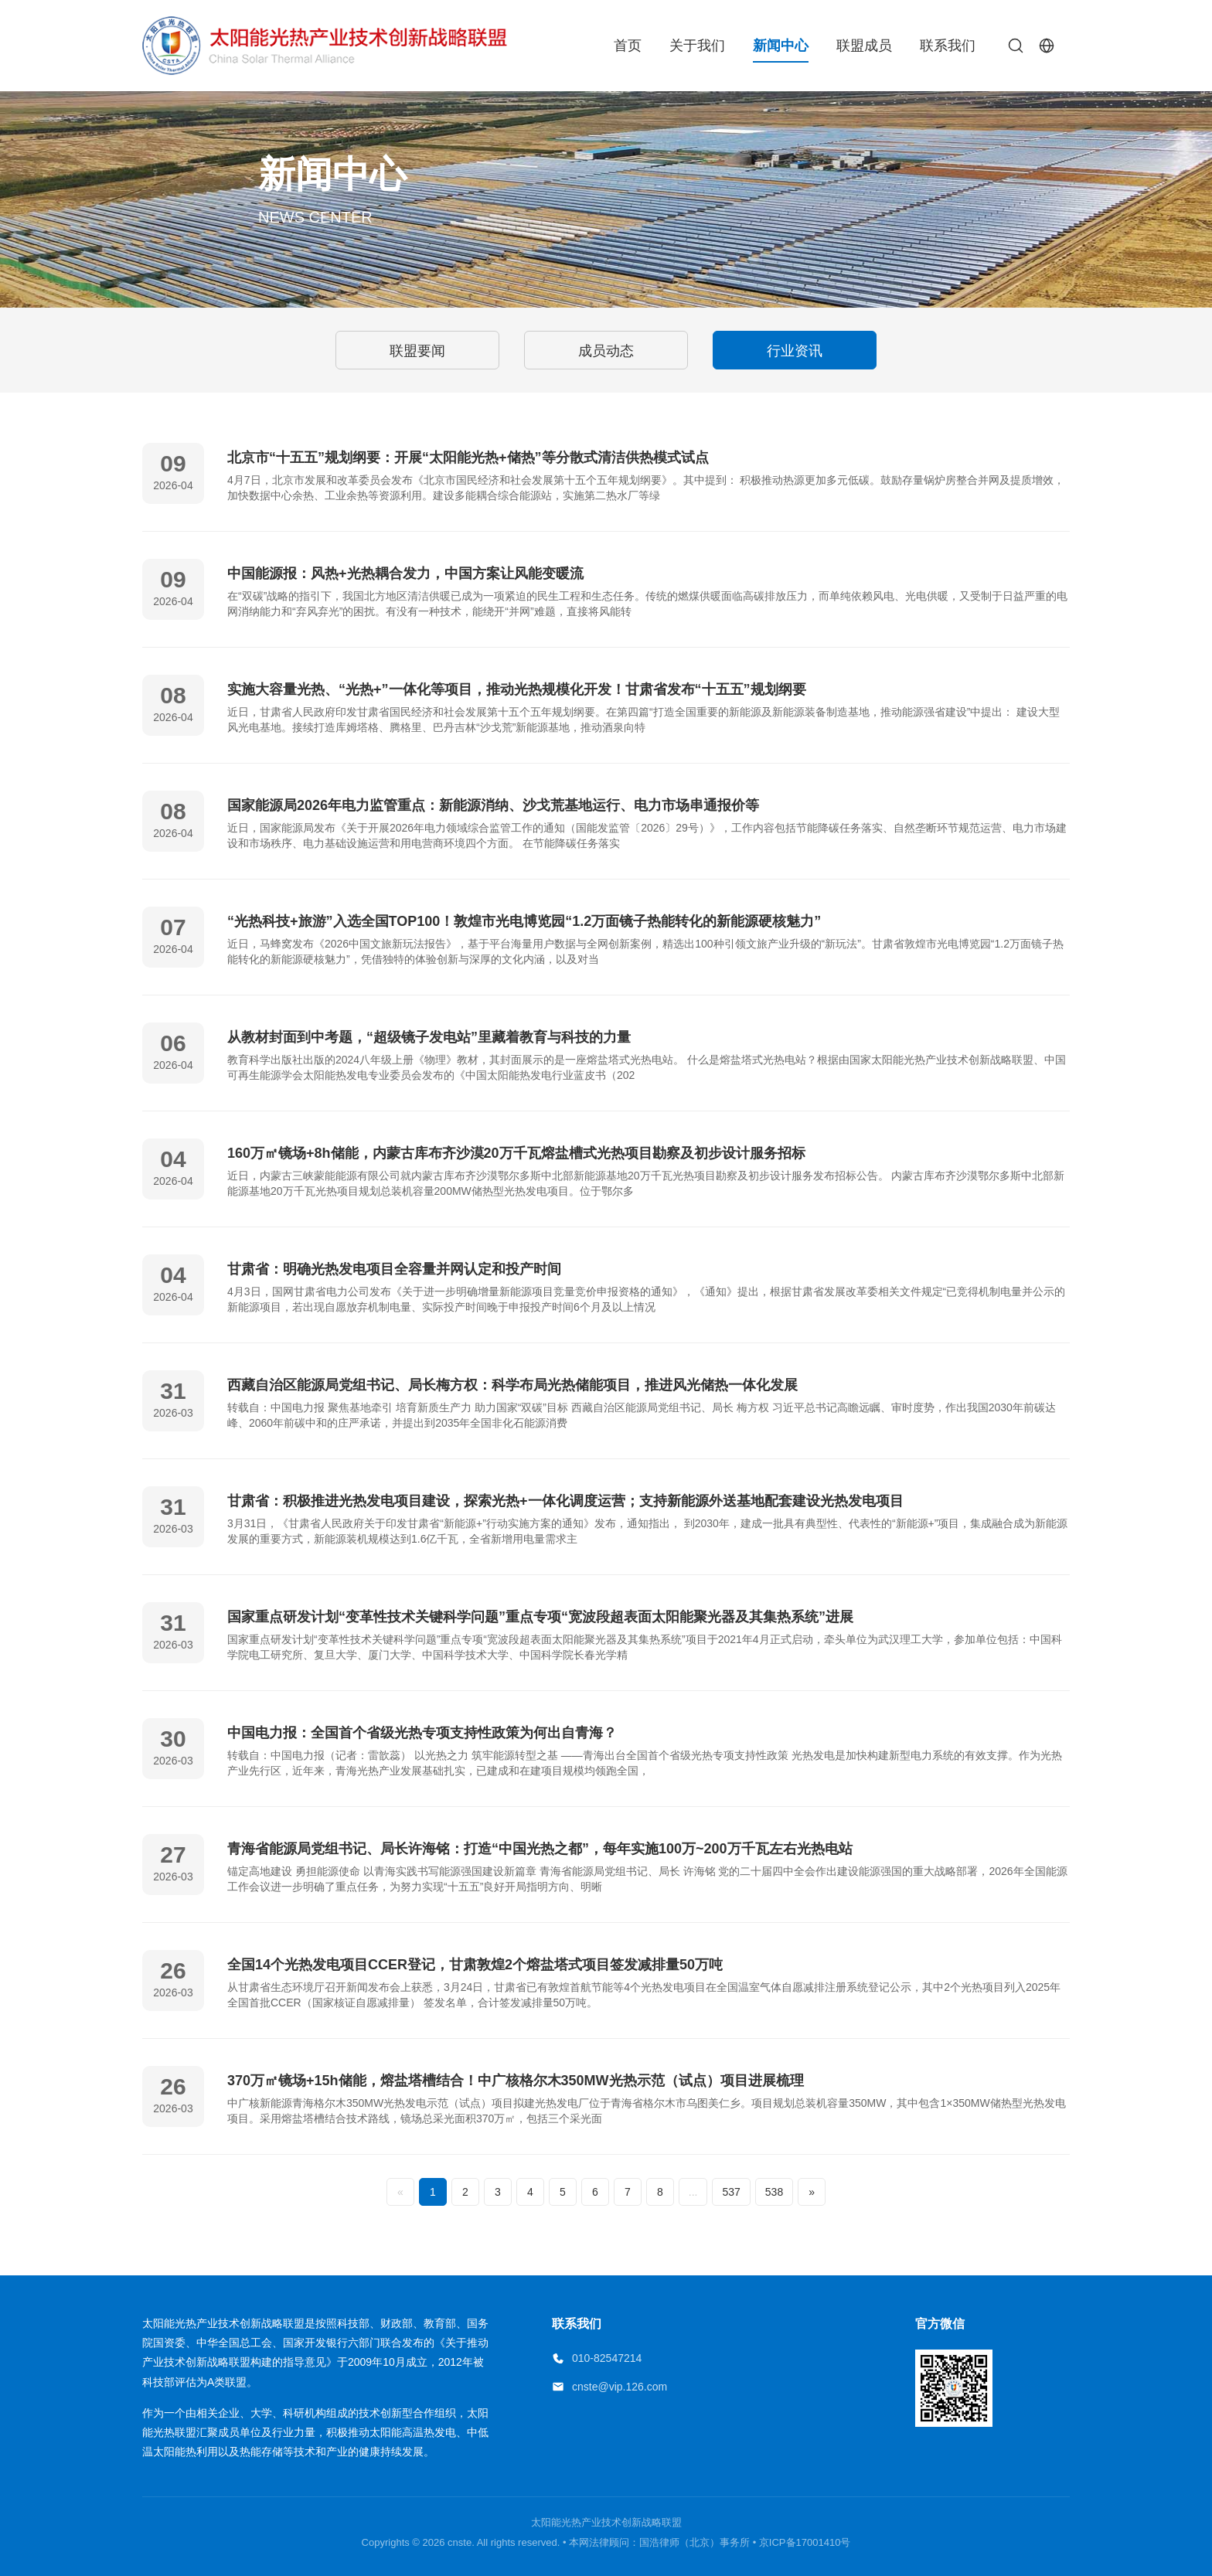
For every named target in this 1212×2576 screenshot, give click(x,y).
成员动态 (606, 351)
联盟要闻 (417, 351)
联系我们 (947, 45)
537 (731, 2192)
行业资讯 (794, 351)
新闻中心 (781, 45)
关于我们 (697, 45)
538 (774, 2192)
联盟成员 (864, 45)
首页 (628, 45)
